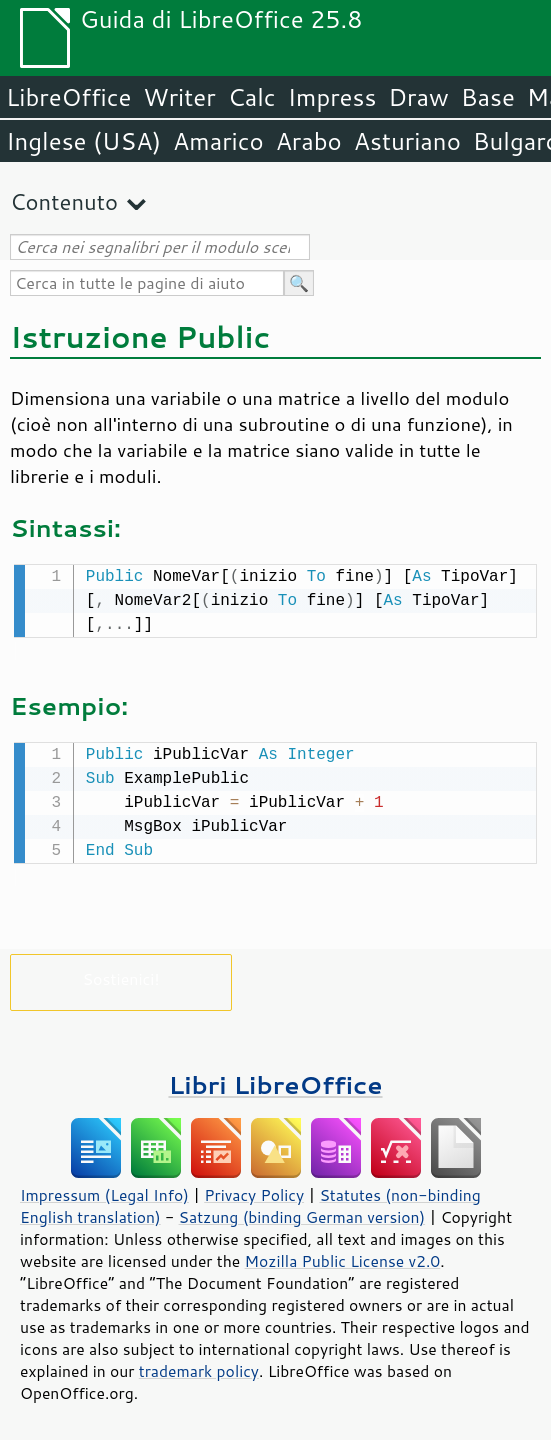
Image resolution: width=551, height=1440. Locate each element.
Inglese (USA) (83, 141)
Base (488, 97)
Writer (179, 97)
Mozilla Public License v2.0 (343, 1257)
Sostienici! (120, 974)
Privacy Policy (254, 1191)
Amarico (218, 141)
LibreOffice (68, 97)
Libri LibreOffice (275, 1080)
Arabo (309, 141)
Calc (252, 97)
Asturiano (407, 141)
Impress (332, 97)
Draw (418, 97)
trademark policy (199, 1367)
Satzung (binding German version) (302, 1213)
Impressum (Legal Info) (104, 1191)
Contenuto (64, 201)
